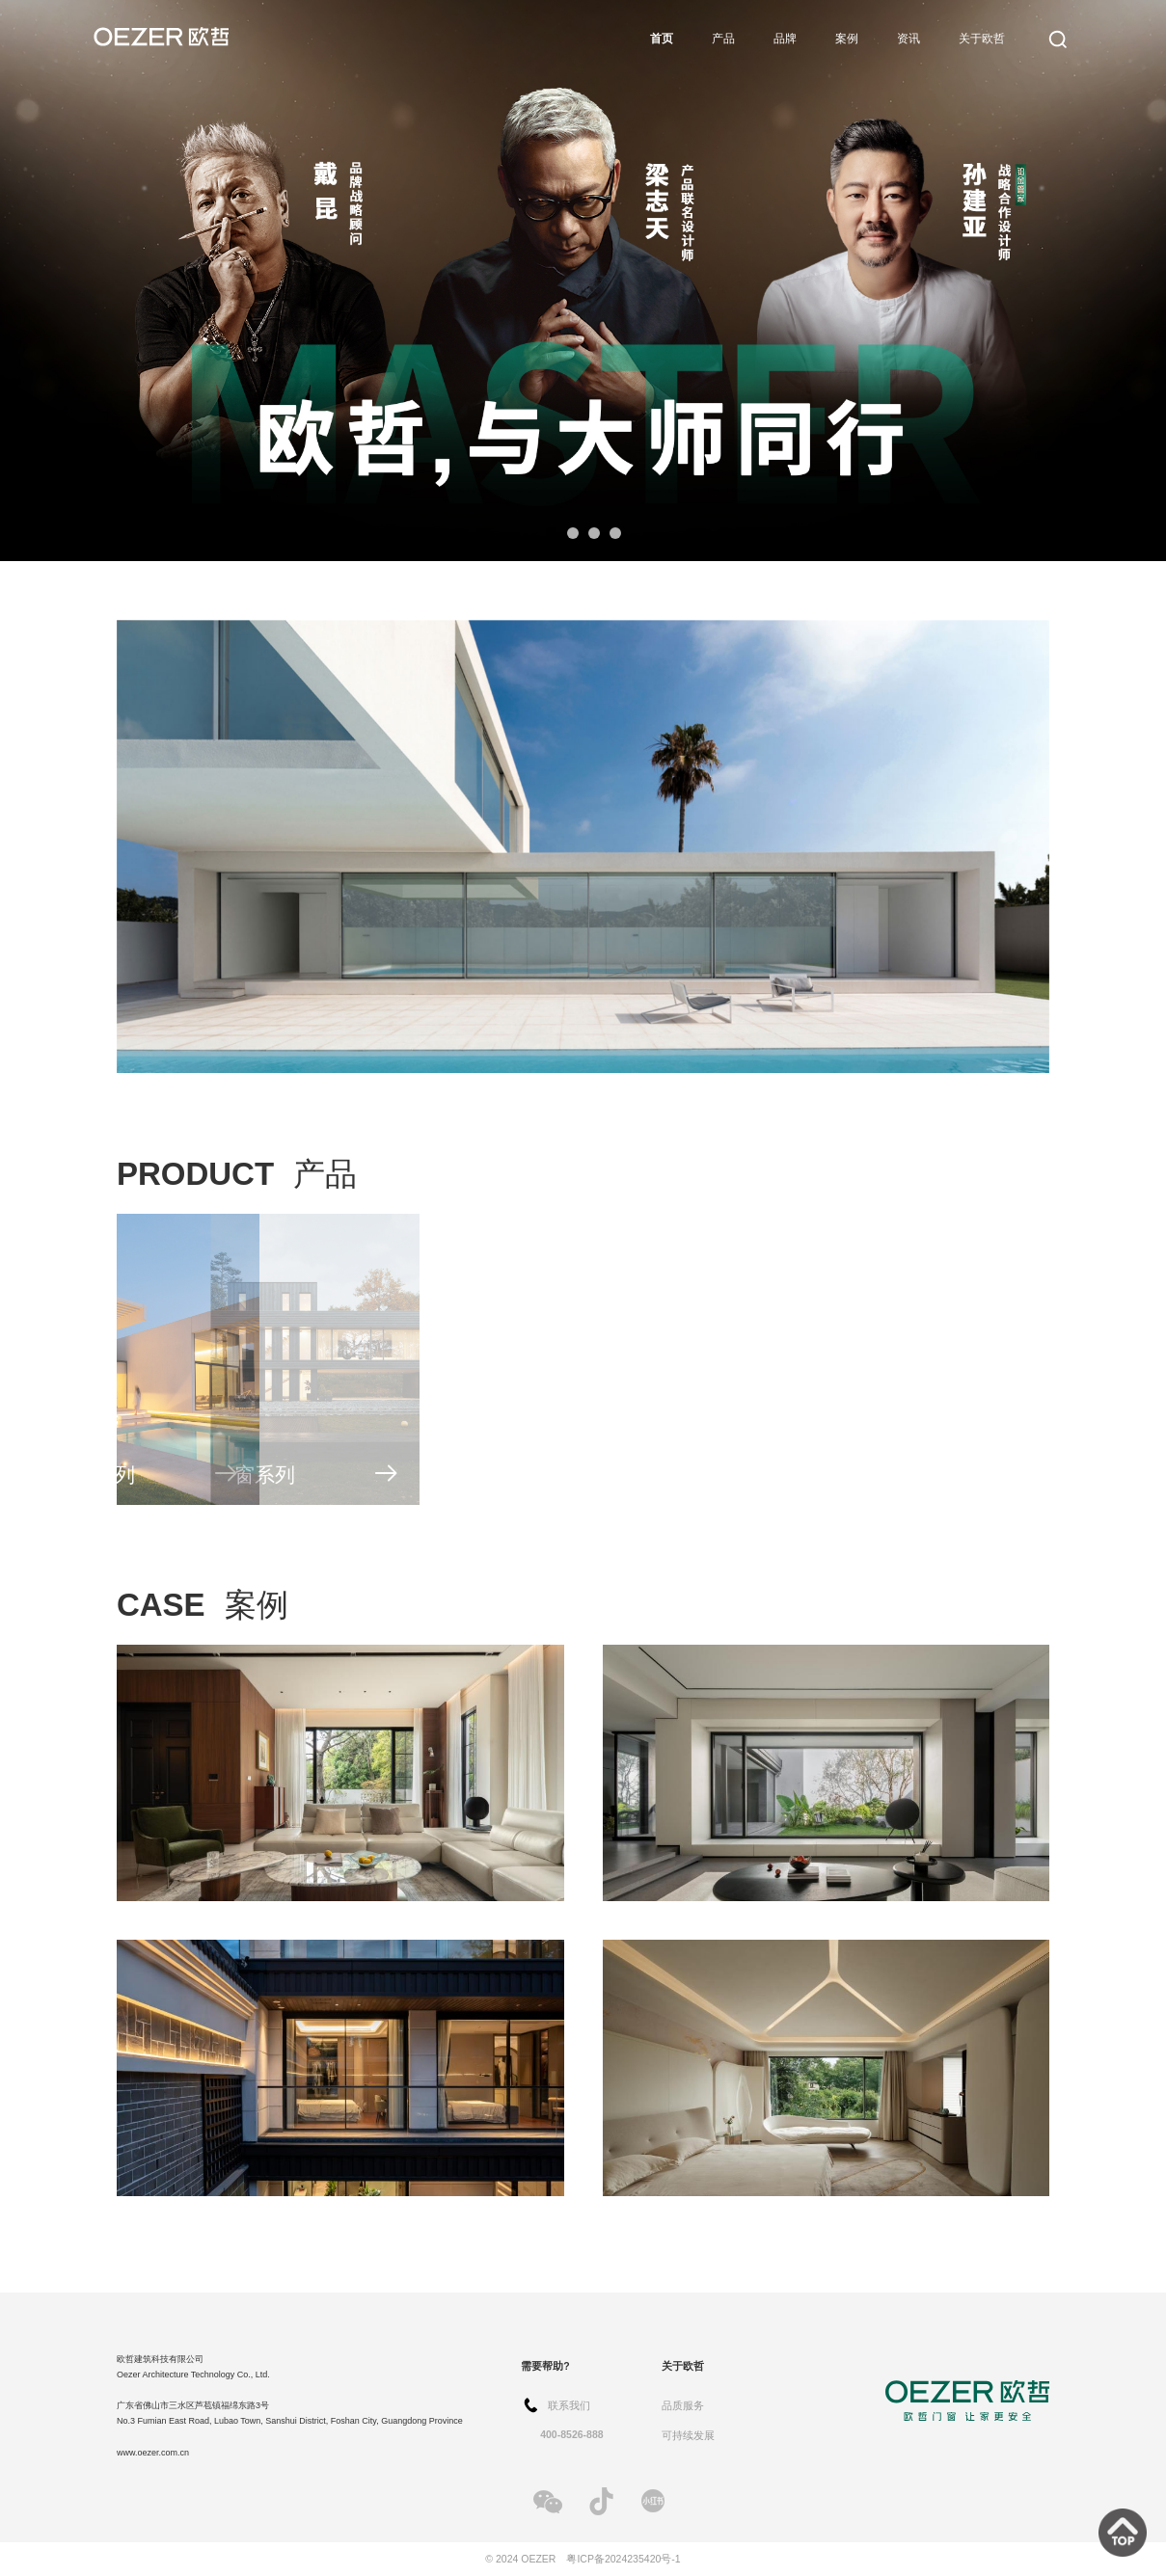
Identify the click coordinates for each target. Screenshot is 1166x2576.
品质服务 (683, 2405)
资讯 (908, 38)
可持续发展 (688, 2435)
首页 (661, 38)
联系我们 (569, 2405)
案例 (846, 38)
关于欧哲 (982, 38)
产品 (723, 38)
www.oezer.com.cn (153, 2452)
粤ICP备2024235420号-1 (623, 2558)
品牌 (785, 38)
